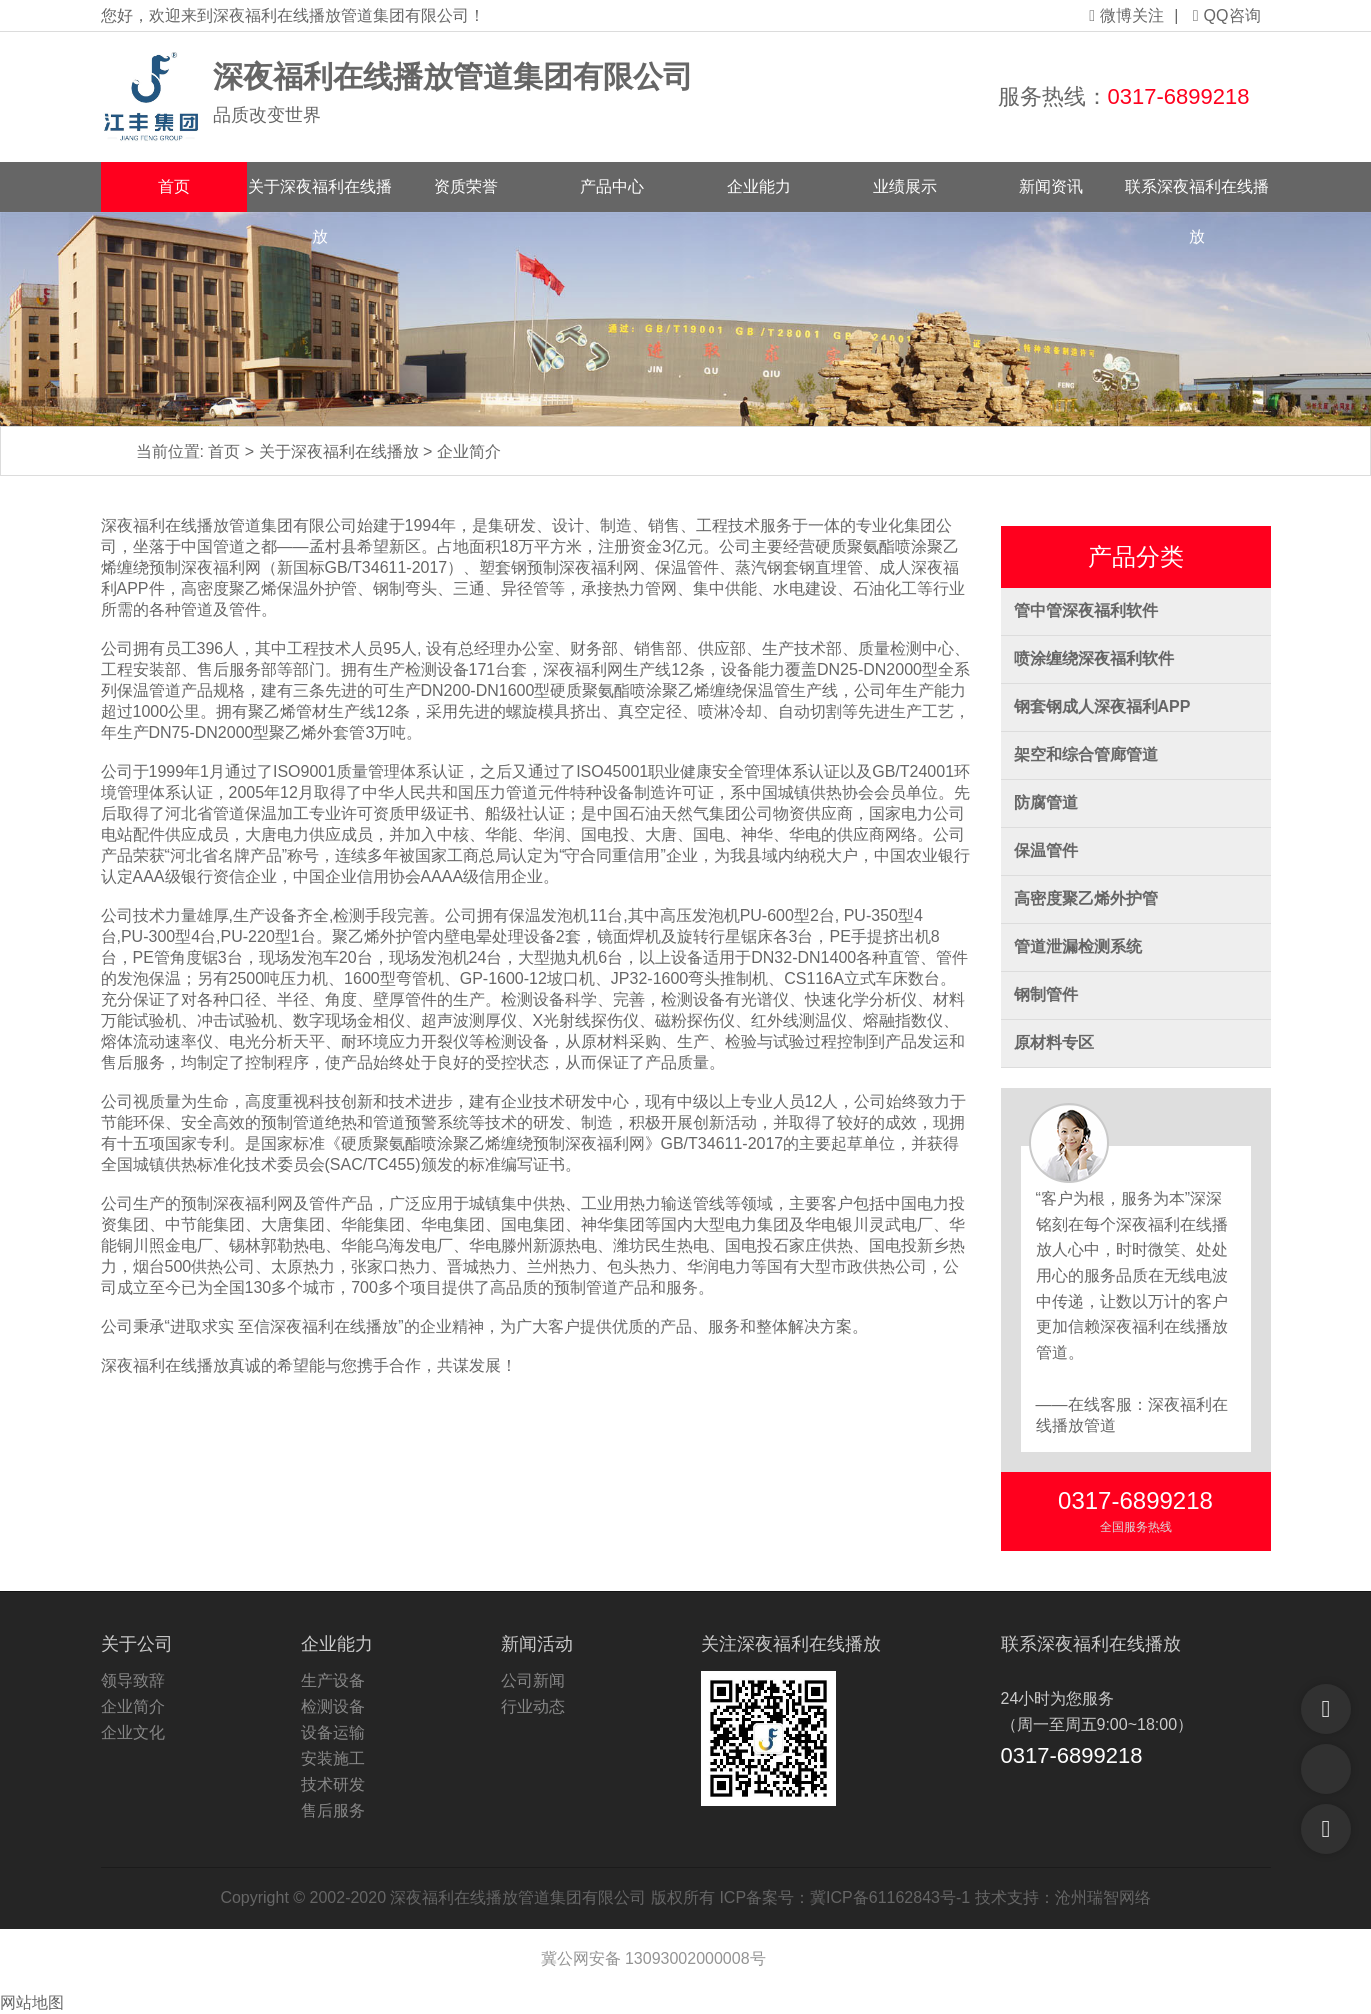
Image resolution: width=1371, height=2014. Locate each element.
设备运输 (333, 1732)
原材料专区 (1054, 1042)
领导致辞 (133, 1680)
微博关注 (1126, 15)
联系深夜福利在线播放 (1197, 195)
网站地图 (32, 2002)
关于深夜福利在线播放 (320, 195)
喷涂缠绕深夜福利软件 (1094, 658)
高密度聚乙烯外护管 (1086, 898)
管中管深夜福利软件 (1086, 610)
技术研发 (333, 1784)
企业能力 (759, 186)
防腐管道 (1046, 802)
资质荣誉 (466, 186)
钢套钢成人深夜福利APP (1102, 706)
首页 (174, 186)
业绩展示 (905, 186)
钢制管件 (1046, 994)
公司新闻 (533, 1680)
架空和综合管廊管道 (1086, 754)
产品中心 (612, 186)
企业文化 (133, 1732)
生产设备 (333, 1680)
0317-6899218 (1179, 96)
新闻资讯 (1051, 186)
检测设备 (333, 1706)
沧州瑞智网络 (1103, 1897)
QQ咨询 (1227, 15)
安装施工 (333, 1758)
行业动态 (533, 1706)
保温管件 (1046, 850)
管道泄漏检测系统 (1078, 946)
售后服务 (333, 1810)
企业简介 (469, 451)
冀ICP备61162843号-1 (890, 1897)
